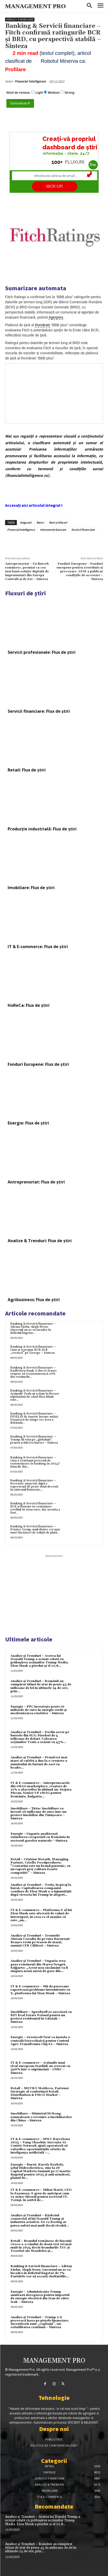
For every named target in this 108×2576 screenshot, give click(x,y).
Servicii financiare (19, 19)
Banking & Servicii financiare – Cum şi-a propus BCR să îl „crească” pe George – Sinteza (33, 1350)
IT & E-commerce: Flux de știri (38, 946)
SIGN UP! (54, 186)
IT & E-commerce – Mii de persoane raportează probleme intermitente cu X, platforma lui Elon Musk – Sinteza (40, 1990)
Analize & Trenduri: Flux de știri (40, 1240)
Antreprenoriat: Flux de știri (36, 1182)
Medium (53, 92)
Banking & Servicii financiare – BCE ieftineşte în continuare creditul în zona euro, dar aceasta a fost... (35, 1508)
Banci (40, 522)
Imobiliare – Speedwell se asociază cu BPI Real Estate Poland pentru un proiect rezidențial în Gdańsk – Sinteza (41, 2017)
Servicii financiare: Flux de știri (39, 711)
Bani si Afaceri (58, 522)
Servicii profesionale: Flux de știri (42, 652)
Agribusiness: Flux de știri (34, 1299)
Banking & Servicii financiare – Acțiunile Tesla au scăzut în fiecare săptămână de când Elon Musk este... (34, 1395)
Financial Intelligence (30, 81)
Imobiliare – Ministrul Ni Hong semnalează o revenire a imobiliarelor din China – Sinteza (41, 2117)
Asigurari (25, 522)
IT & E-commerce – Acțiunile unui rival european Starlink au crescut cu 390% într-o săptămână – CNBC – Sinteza (40, 2068)
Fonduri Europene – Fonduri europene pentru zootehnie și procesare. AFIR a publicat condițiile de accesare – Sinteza (79, 571)
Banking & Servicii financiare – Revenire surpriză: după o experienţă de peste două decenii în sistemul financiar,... (34, 1485)
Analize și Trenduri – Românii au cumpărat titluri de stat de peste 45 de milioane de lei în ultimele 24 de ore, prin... (40, 1686)
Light (39, 92)
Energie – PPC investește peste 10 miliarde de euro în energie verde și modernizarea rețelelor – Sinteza (38, 1710)
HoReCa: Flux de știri (29, 1005)
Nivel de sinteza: (18, 92)
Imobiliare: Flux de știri (31, 887)
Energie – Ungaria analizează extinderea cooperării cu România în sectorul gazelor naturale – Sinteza (40, 1837)
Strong (70, 92)
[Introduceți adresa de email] (54, 175)
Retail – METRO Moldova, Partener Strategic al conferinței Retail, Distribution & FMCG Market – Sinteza (39, 2093)
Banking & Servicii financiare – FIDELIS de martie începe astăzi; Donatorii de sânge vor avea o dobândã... (34, 1418)
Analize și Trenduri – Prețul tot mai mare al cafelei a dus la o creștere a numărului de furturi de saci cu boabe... (38, 1763)
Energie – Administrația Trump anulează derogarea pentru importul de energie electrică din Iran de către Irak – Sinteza (39, 2297)
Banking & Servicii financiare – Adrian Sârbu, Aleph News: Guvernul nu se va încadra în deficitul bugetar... (33, 1328)
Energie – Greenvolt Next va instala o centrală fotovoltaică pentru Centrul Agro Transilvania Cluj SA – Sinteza (40, 2040)
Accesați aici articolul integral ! (34, 505)
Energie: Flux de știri (28, 1123)
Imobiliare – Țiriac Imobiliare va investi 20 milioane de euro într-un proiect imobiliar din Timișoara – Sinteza (38, 1814)
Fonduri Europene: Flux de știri (38, 1064)
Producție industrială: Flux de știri (42, 829)
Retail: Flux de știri (27, 770)
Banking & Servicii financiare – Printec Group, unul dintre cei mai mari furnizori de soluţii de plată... (35, 1529)
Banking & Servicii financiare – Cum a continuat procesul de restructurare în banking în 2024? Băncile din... (35, 1462)
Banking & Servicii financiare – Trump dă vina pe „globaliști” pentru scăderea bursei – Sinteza (34, 1440)
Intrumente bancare (53, 529)
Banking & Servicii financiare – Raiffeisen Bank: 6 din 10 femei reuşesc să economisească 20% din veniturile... (33, 1372)
